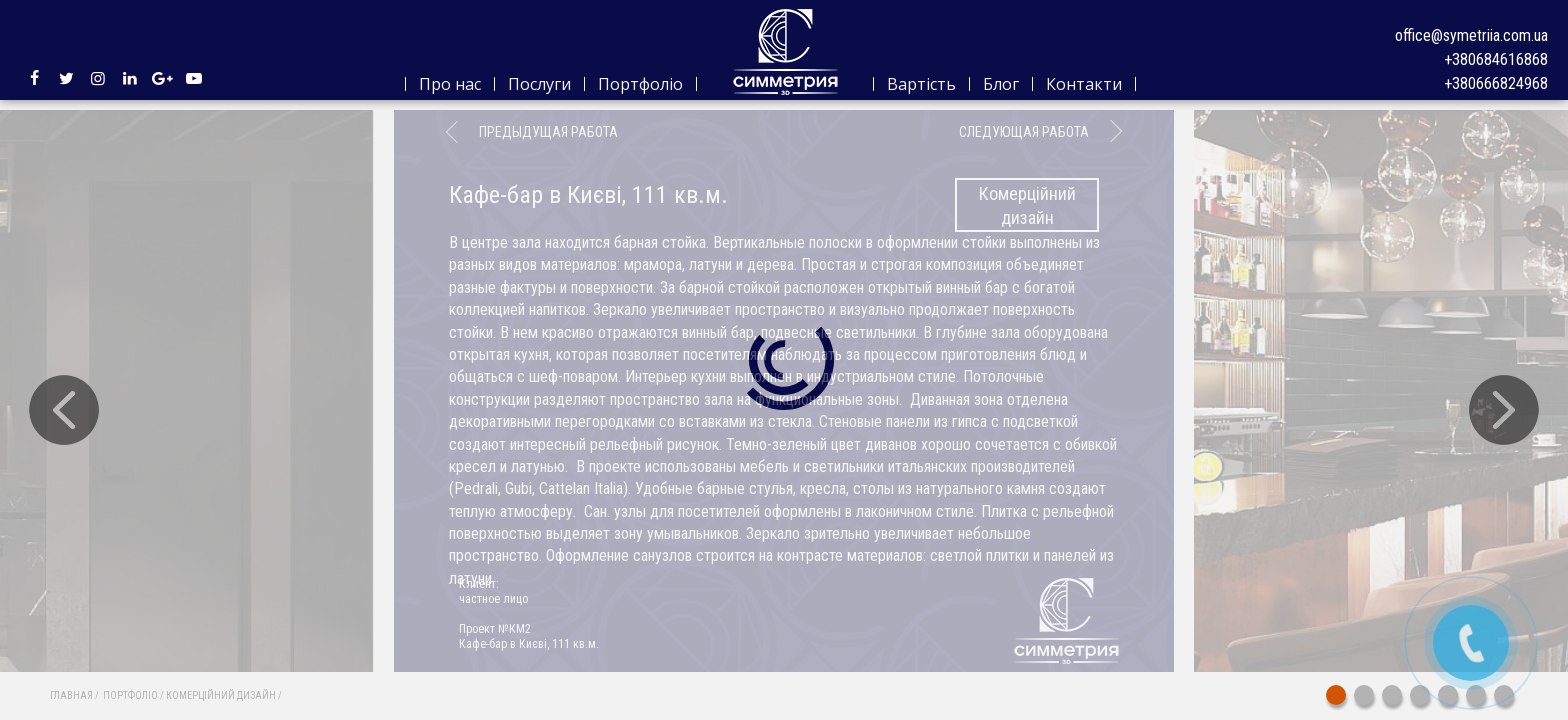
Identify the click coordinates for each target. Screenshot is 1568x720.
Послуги (539, 84)
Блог (1001, 84)
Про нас (450, 84)
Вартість (921, 84)
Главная (71, 695)
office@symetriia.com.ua (1471, 35)
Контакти (1084, 84)
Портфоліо (640, 84)
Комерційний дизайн (221, 695)
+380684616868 (1496, 59)
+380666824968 (1496, 83)
